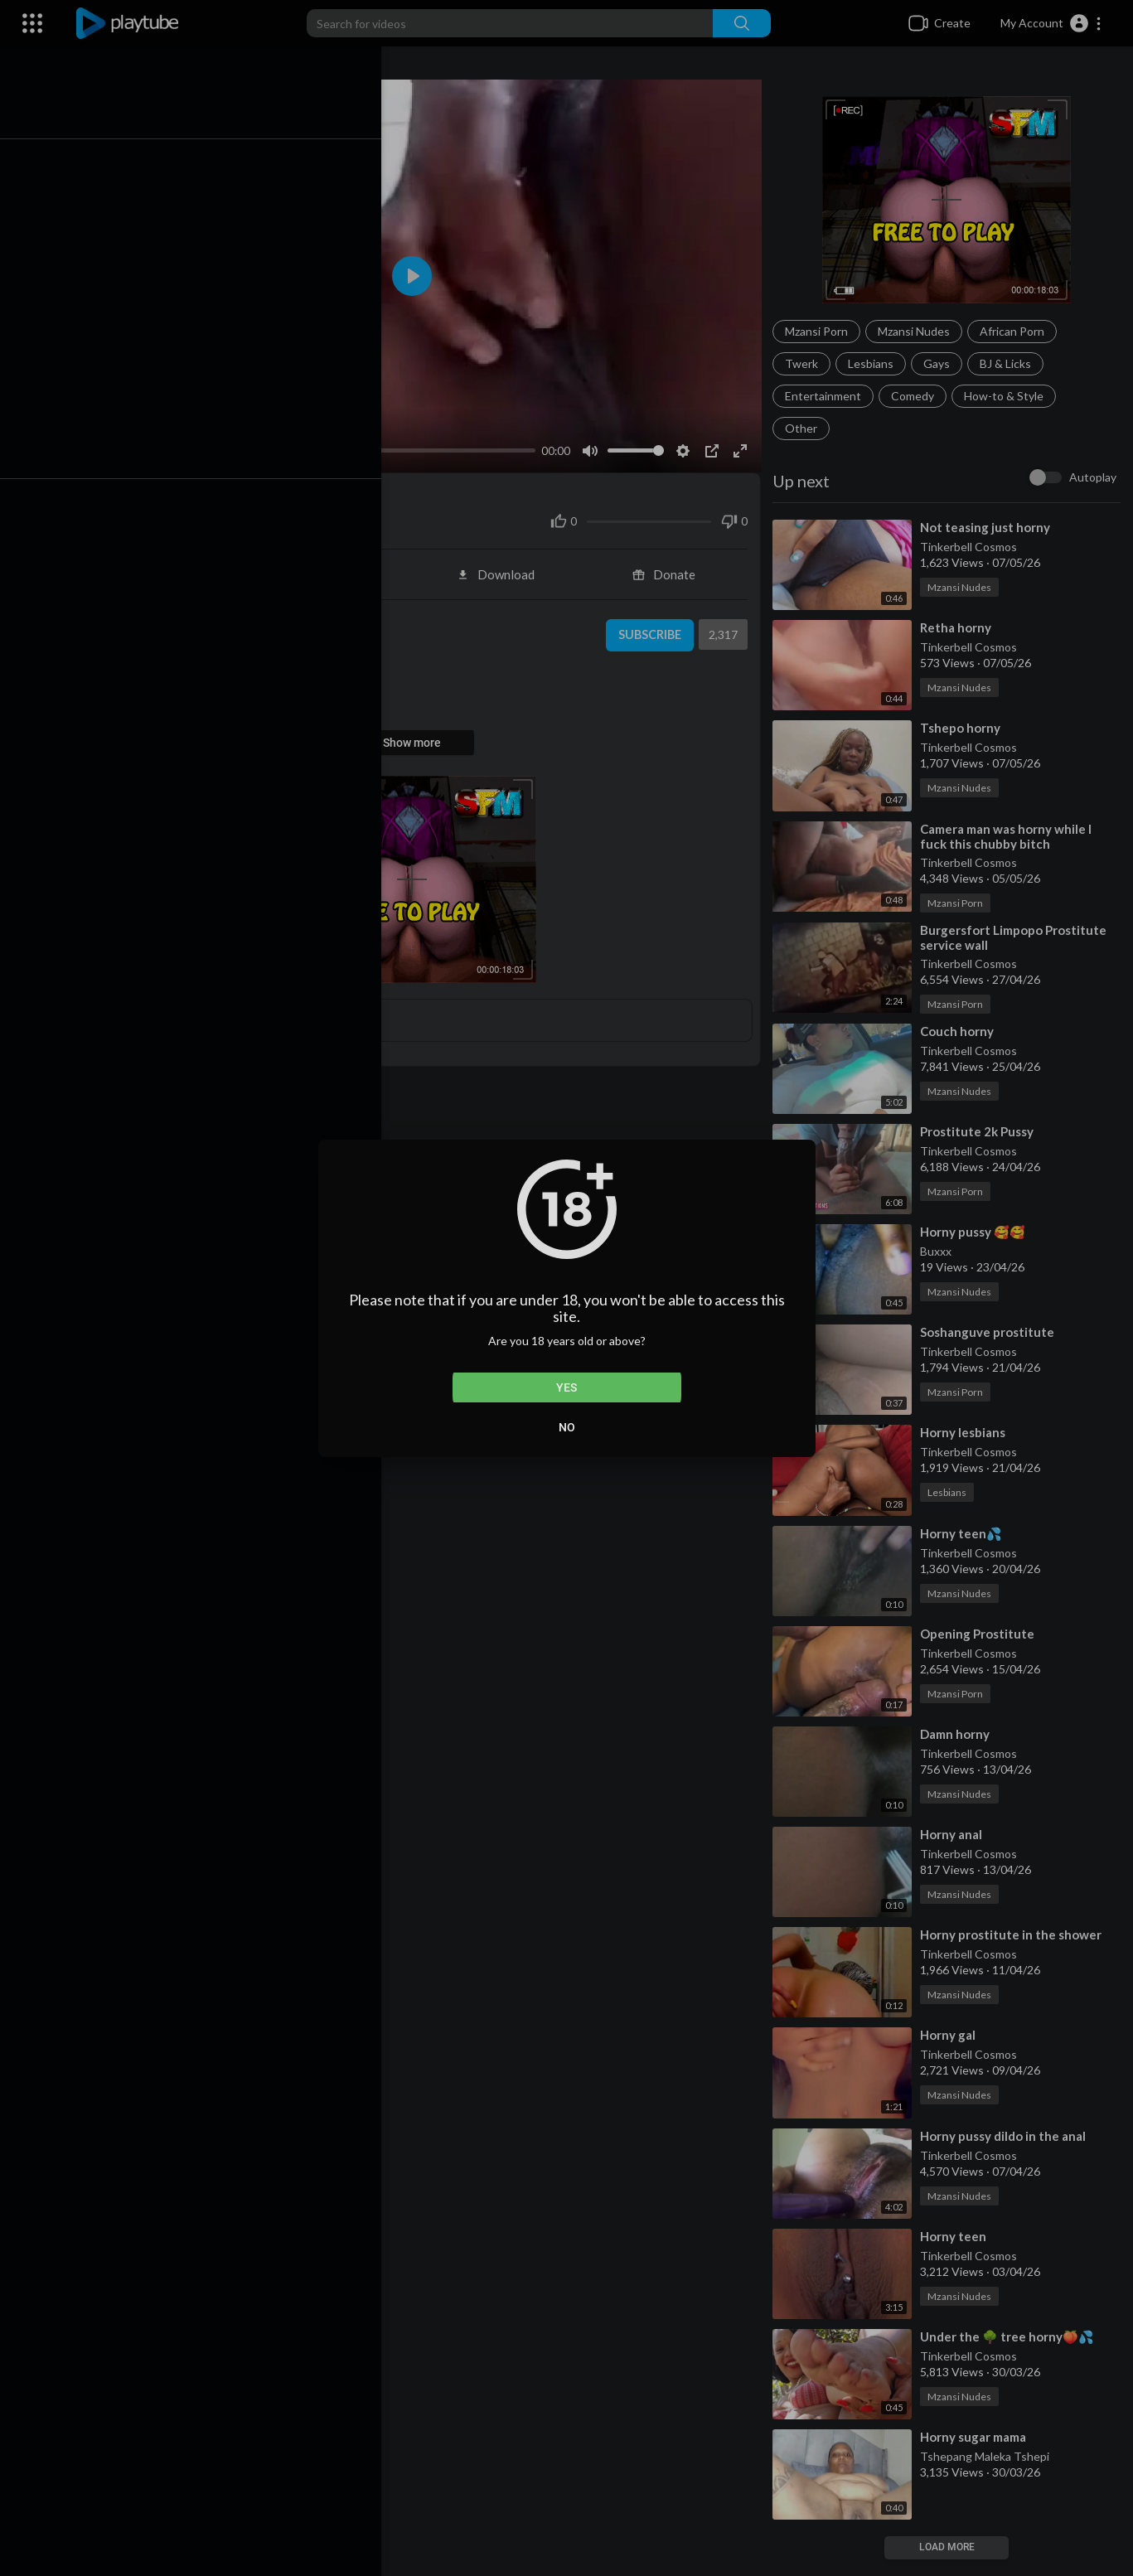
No (567, 1427)
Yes (566, 1387)
